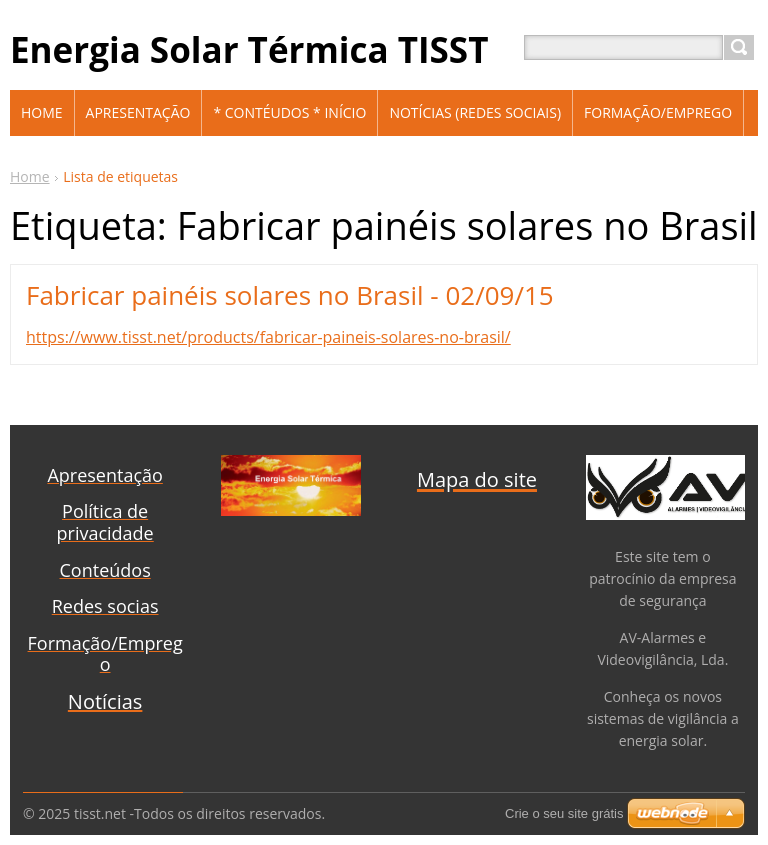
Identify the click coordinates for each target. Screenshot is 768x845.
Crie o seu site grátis (564, 813)
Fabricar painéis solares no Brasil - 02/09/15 (290, 295)
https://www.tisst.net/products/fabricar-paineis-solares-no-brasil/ (268, 337)
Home (30, 176)
